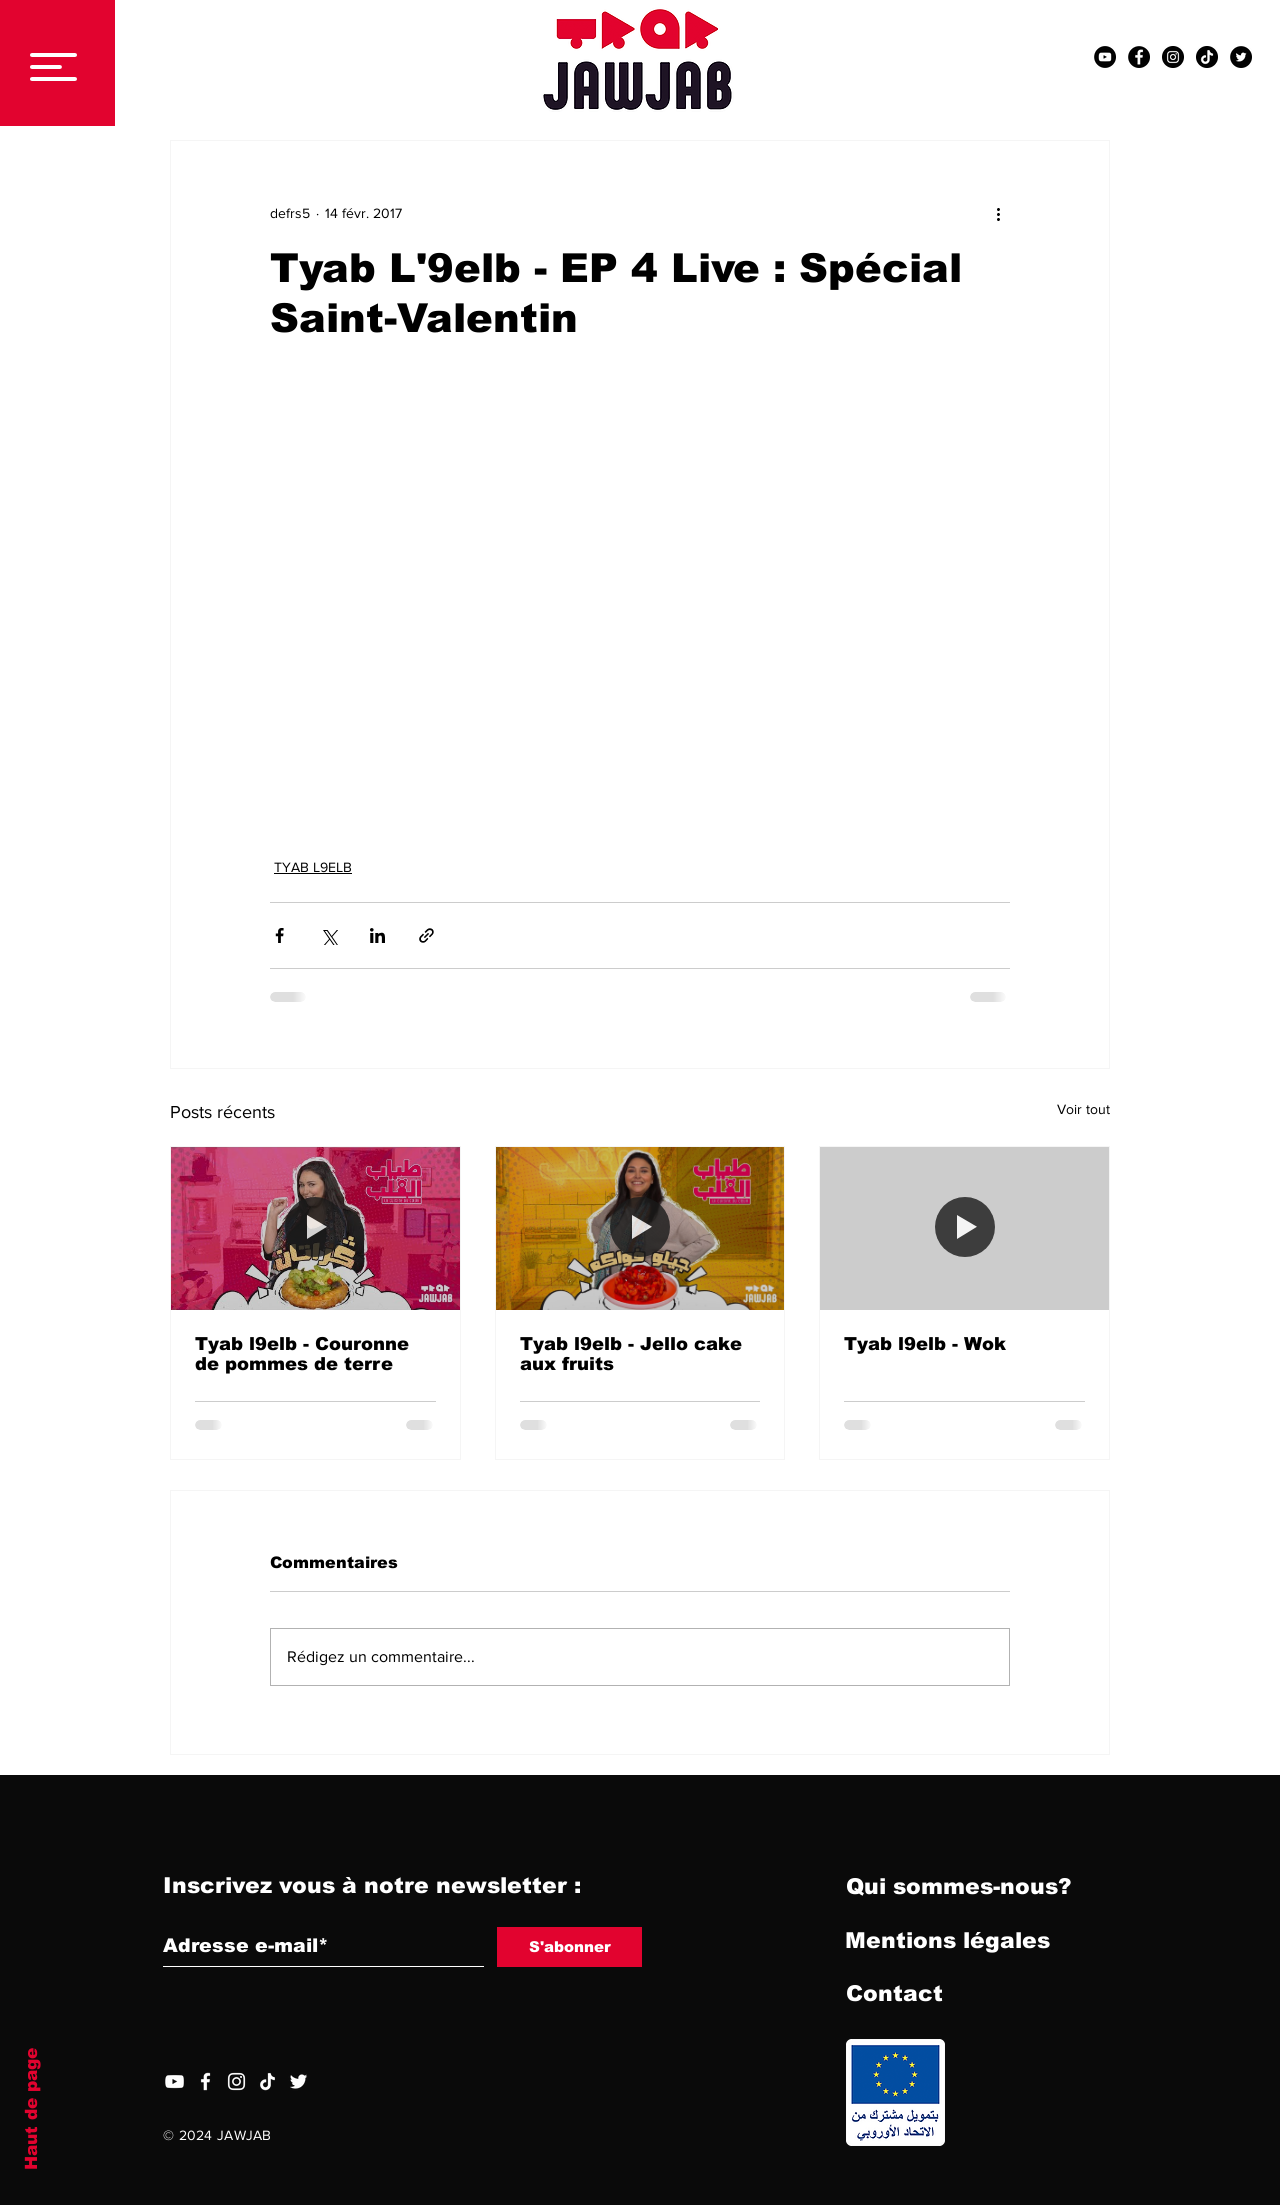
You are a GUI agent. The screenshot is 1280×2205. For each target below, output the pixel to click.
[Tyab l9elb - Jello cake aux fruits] (640, 1228)
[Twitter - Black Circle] (1241, 57)
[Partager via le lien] (426, 935)
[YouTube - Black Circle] (1105, 57)
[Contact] (894, 1995)
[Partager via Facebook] (279, 935)
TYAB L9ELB (313, 867)
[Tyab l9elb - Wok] (964, 1228)
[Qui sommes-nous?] (958, 1888)
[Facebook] (205, 2081)
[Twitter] (298, 2081)
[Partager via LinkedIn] (377, 935)
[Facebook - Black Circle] (1139, 57)
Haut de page (31, 2109)
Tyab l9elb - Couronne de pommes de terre (302, 1354)
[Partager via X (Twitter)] (328, 935)
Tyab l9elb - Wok (925, 1344)
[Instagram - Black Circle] (1173, 57)
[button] (53, 67)
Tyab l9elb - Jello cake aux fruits (631, 1354)
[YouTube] (174, 2081)
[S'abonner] (569, 1947)
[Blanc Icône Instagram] (236, 2081)
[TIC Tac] (1207, 57)
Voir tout (1083, 1109)
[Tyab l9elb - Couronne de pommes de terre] (315, 1228)
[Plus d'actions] (998, 213)
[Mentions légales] (947, 1942)
